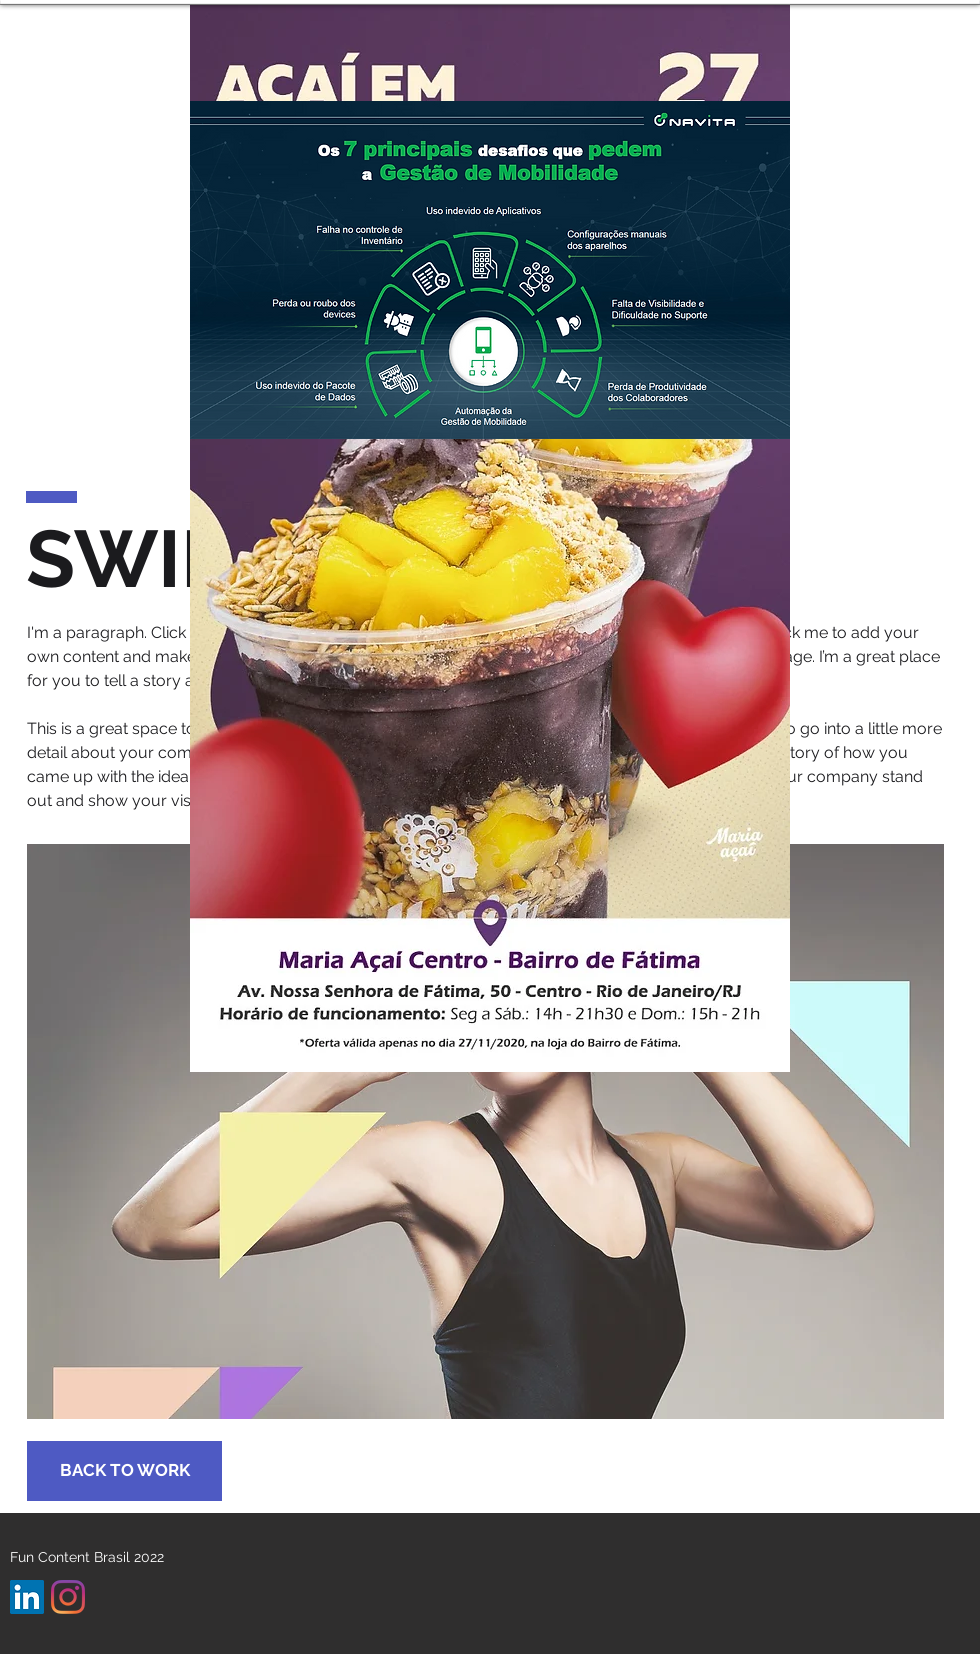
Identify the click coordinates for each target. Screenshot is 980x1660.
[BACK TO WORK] (124, 1471)
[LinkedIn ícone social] (27, 1597)
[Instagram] (68, 1597)
